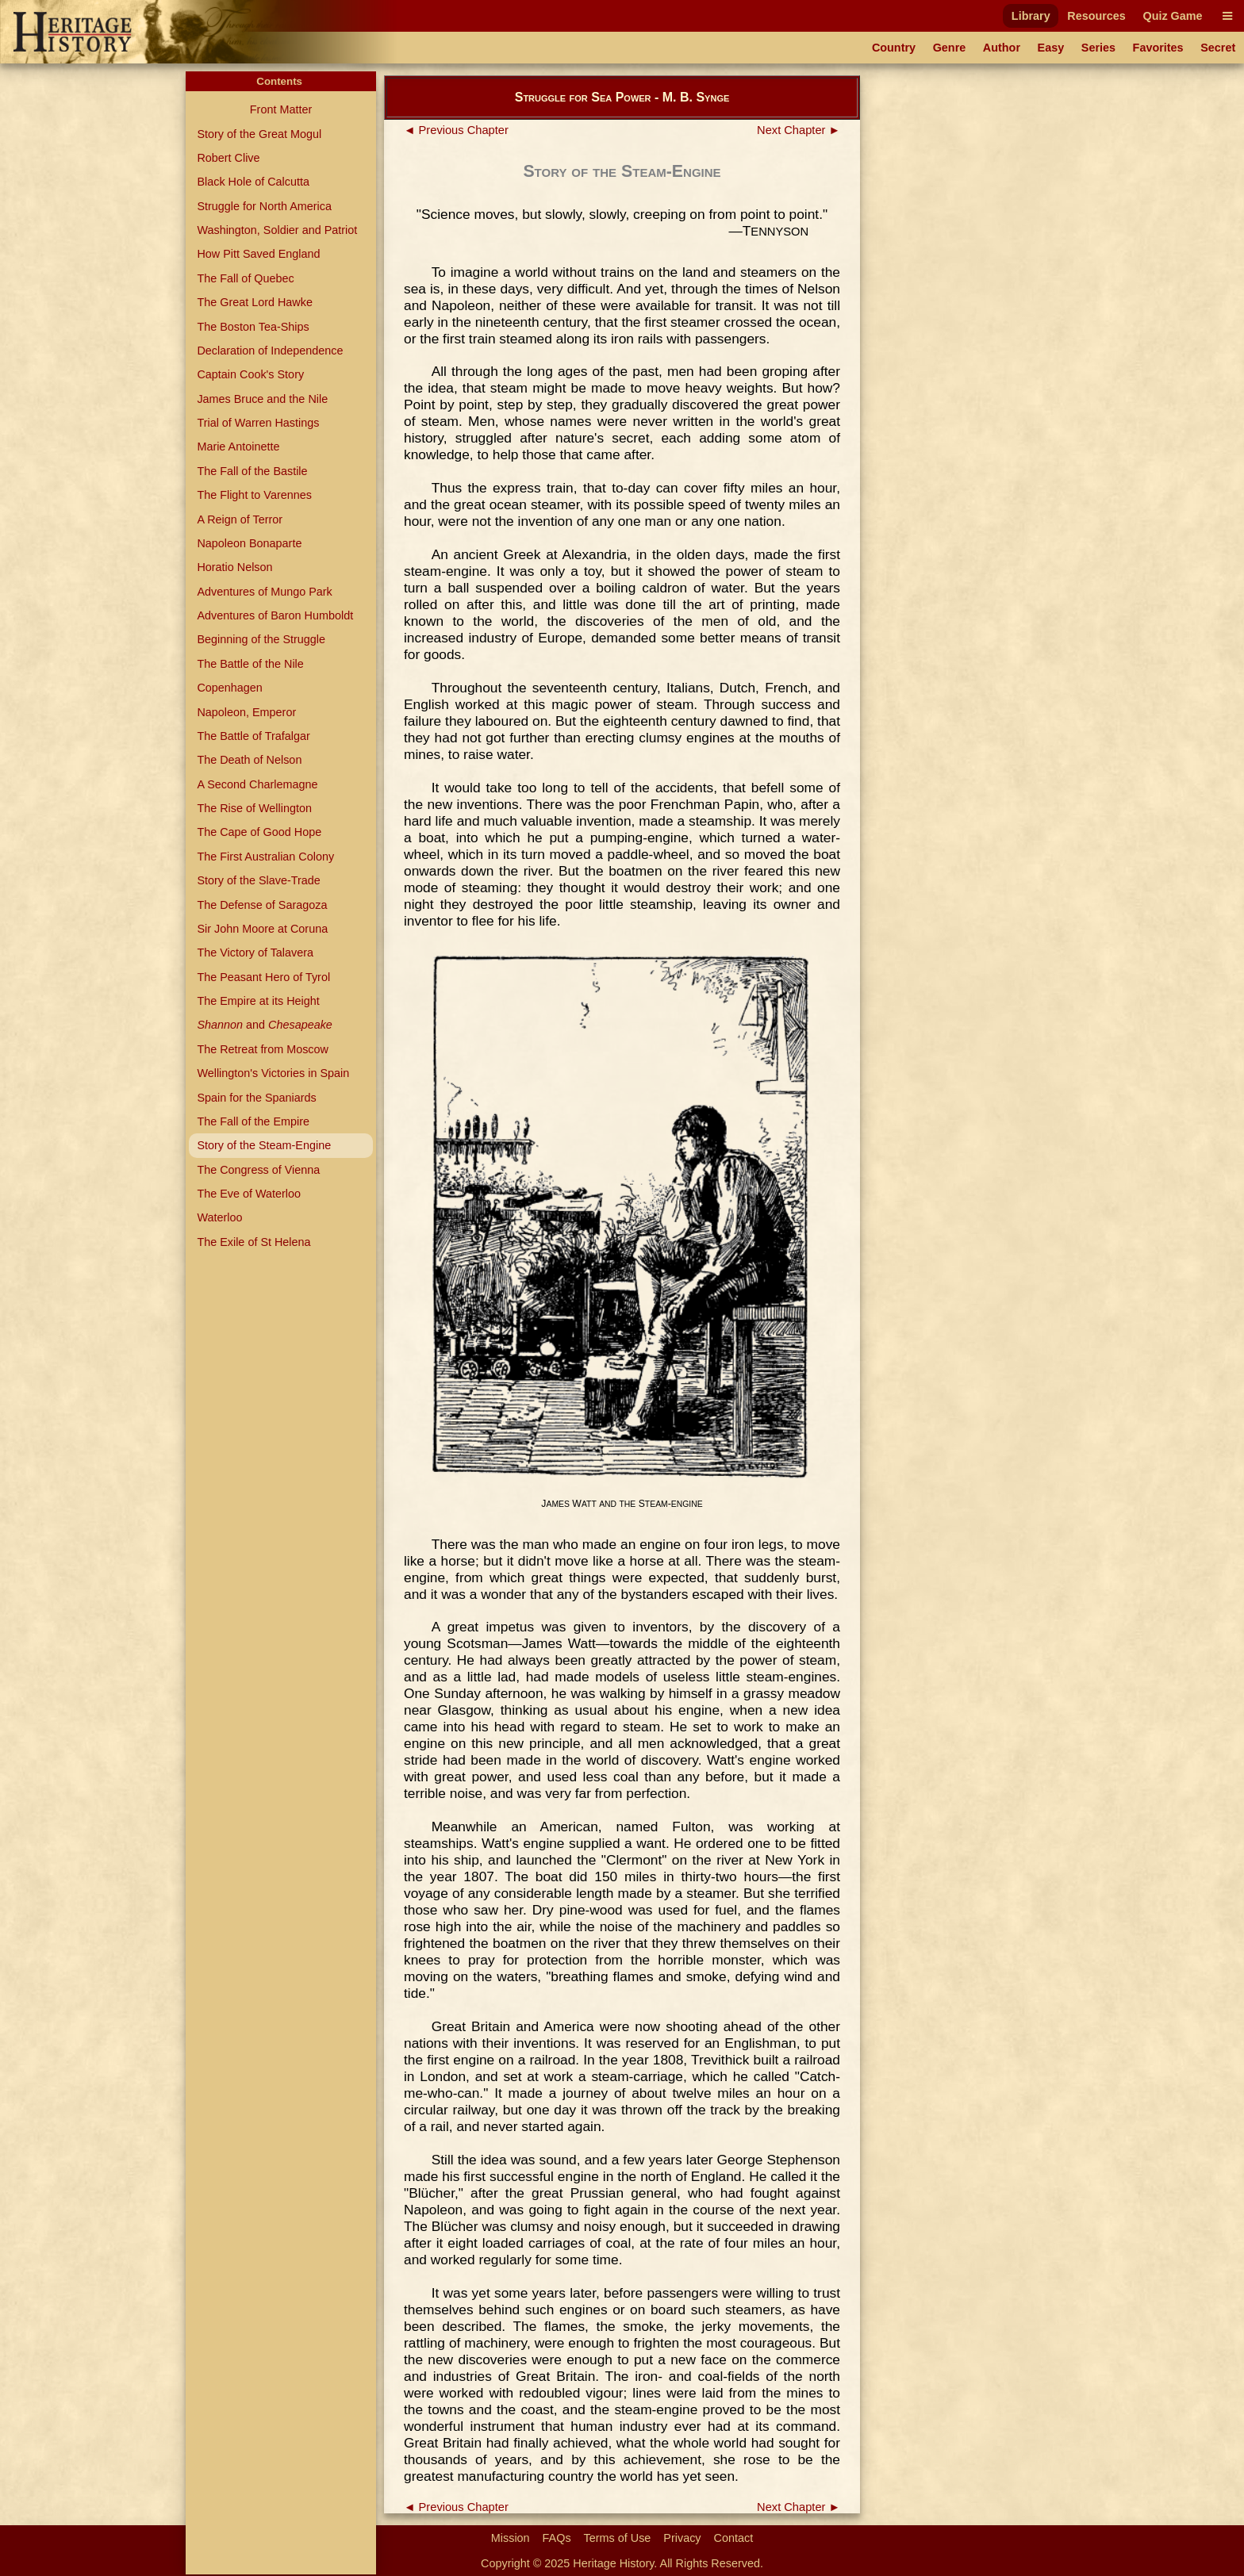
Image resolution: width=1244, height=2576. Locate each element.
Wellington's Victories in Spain (273, 1073)
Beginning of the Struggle (261, 639)
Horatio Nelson (234, 567)
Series (1098, 47)
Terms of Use (617, 2538)
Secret (1217, 47)
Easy (1051, 47)
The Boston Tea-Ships (253, 326)
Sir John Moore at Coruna (262, 928)
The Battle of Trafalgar (253, 736)
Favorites (1158, 47)
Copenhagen (229, 687)
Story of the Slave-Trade (258, 880)
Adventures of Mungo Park (264, 591)
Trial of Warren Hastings (258, 422)
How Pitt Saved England (258, 253)
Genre (949, 47)
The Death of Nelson (249, 759)
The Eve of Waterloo (249, 1193)
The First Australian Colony (265, 856)
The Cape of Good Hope (259, 832)
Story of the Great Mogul (259, 134)
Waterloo (219, 1217)
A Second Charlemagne (257, 784)
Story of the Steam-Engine (264, 1145)
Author (1001, 47)
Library (1031, 16)
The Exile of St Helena (253, 1242)
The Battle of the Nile (250, 663)
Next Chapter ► (798, 130)
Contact (734, 2538)
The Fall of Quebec (245, 278)
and (264, 1024)
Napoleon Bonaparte (249, 543)
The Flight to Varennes (254, 495)
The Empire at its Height (258, 1001)
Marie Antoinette (238, 446)
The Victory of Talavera (255, 952)
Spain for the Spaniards (256, 1097)
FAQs (557, 2538)
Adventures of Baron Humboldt (275, 615)
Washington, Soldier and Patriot (277, 230)
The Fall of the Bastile (252, 471)
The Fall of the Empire (253, 1121)
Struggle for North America (264, 206)
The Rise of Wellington (254, 808)
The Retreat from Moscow (262, 1049)
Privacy (682, 2538)
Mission (510, 2538)
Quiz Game (1172, 16)
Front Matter (281, 109)
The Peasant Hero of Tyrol (263, 977)
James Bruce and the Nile (262, 399)
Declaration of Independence (270, 350)
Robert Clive (228, 157)
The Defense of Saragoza (262, 905)
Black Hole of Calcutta (253, 181)
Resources (1096, 16)
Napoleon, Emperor (246, 712)
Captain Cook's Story (250, 374)
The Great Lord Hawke (255, 302)
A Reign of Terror (239, 519)
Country (894, 47)
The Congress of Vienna (258, 1169)
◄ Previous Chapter (456, 130)
